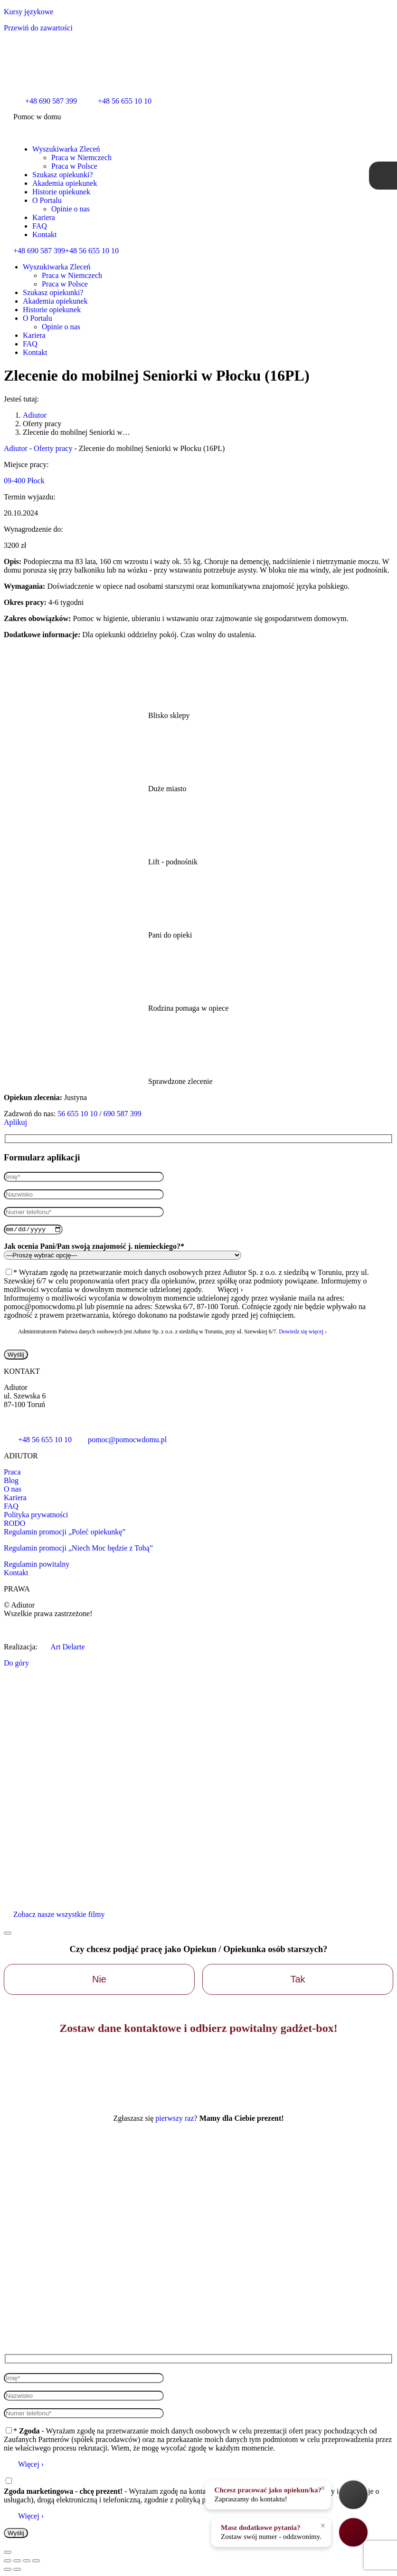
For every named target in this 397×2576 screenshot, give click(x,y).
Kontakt (16, 1574)
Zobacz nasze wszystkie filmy (58, 1916)
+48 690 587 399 (39, 251)
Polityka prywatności (36, 1516)
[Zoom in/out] (36, 2561)
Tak (297, 1980)
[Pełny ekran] (26, 2561)
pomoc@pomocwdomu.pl (119, 1441)
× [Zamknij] (323, 2488)
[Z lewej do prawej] (17, 2570)
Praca (12, 1473)
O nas (12, 1490)
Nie (99, 1980)
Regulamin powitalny (36, 1565)
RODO (14, 1525)
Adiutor (16, 448)
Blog (11, 1482)
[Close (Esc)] (7, 2561)
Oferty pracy (53, 448)
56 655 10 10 (77, 1114)
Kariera (15, 1499)
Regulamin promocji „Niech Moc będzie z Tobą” (78, 1549)
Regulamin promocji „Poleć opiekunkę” (64, 1533)
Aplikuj (15, 1122)
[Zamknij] (7, 1934)
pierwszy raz (174, 2120)
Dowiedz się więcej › (303, 1333)
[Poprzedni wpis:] (7, 2570)
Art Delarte (62, 1648)
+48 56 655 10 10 (92, 251)
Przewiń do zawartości (38, 28)
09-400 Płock (24, 481)
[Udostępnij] (17, 2561)
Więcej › (31, 2465)
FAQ (11, 1507)
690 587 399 (123, 1114)
